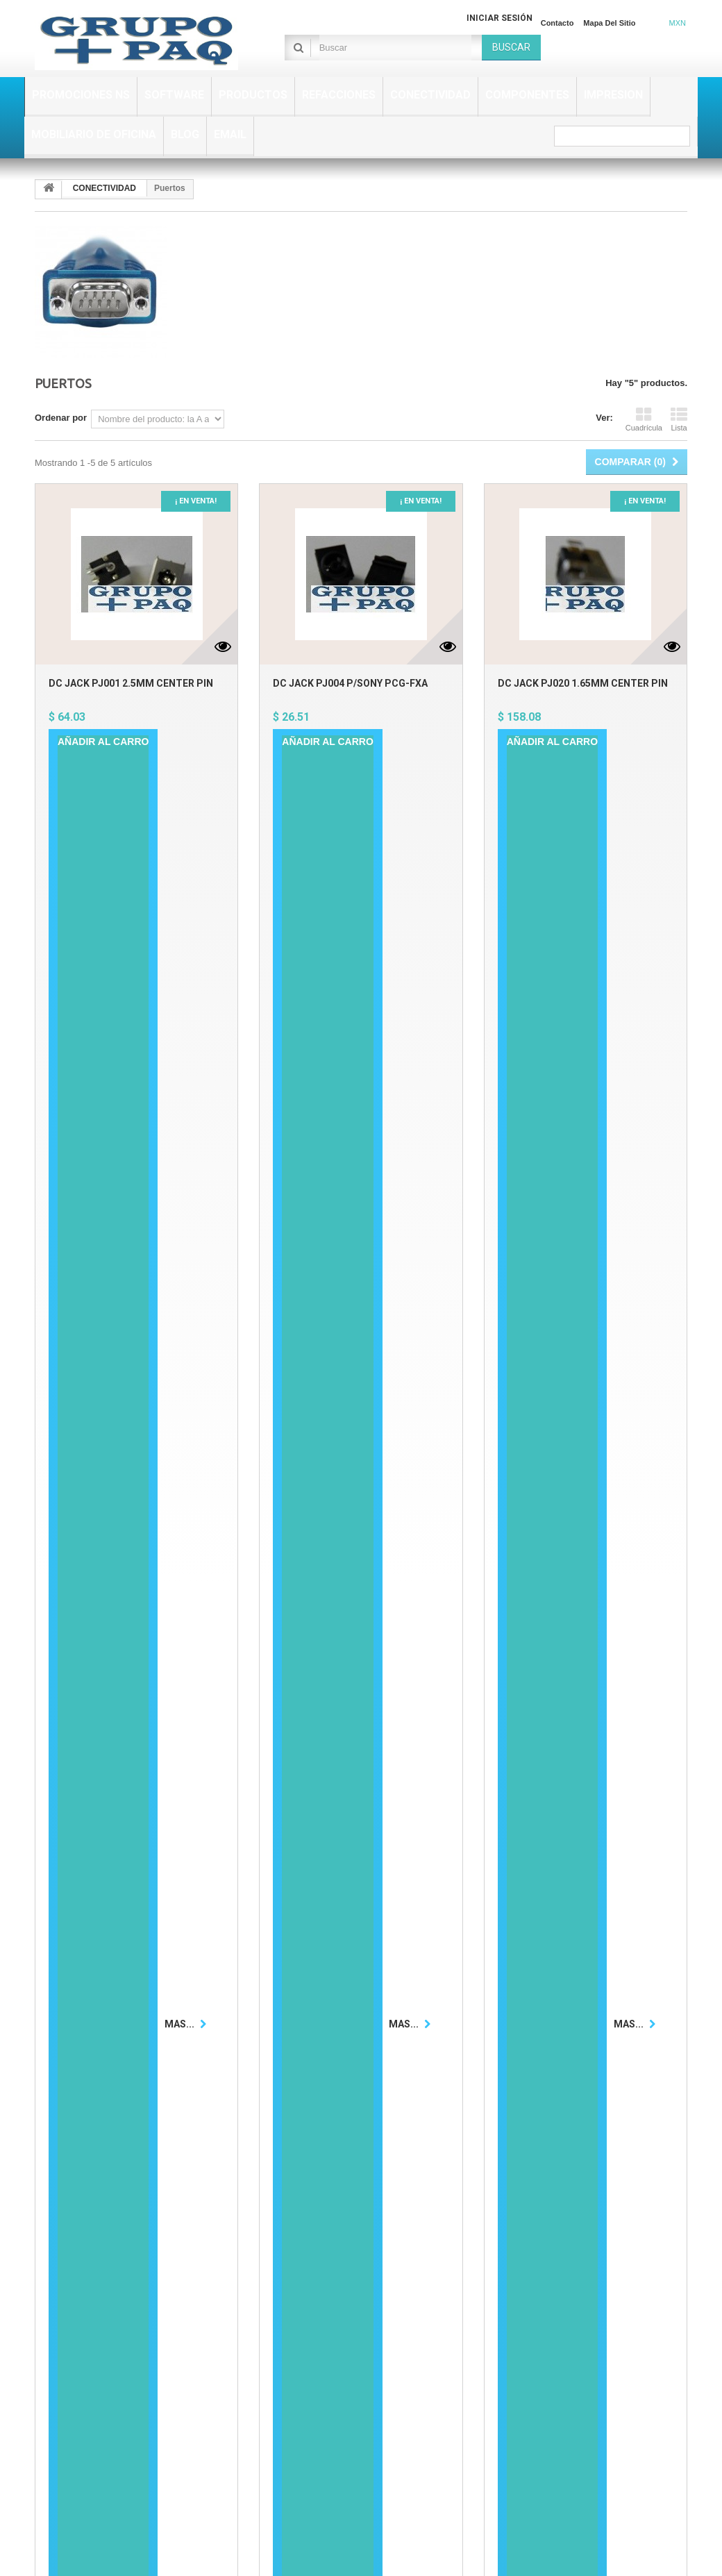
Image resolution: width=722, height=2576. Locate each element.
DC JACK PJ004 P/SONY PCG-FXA (350, 683)
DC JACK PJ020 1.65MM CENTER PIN (583, 683)
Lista (679, 419)
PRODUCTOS (253, 94)
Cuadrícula (644, 419)
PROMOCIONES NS (81, 94)
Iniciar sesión (499, 18)
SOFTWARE (174, 94)
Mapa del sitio (609, 23)
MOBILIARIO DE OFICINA (93, 134)
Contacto (557, 23)
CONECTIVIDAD (430, 94)
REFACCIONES (339, 94)
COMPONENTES (527, 94)
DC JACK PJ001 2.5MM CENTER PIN (131, 683)
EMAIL (230, 134)
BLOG (185, 134)
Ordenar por (61, 417)
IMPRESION (613, 94)
